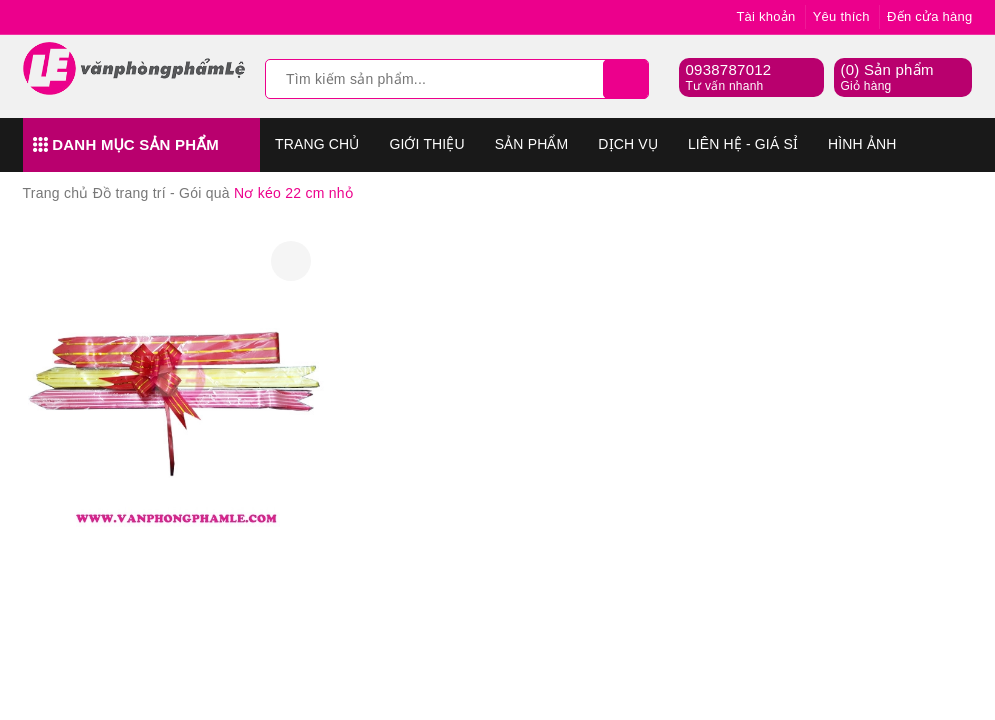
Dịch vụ (628, 144)
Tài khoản (765, 16)
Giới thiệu (426, 144)
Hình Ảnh (862, 144)
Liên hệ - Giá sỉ (743, 144)
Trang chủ (317, 144)
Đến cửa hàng (930, 16)
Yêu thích (841, 16)
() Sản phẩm (886, 78)
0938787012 (728, 69)
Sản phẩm (532, 144)
